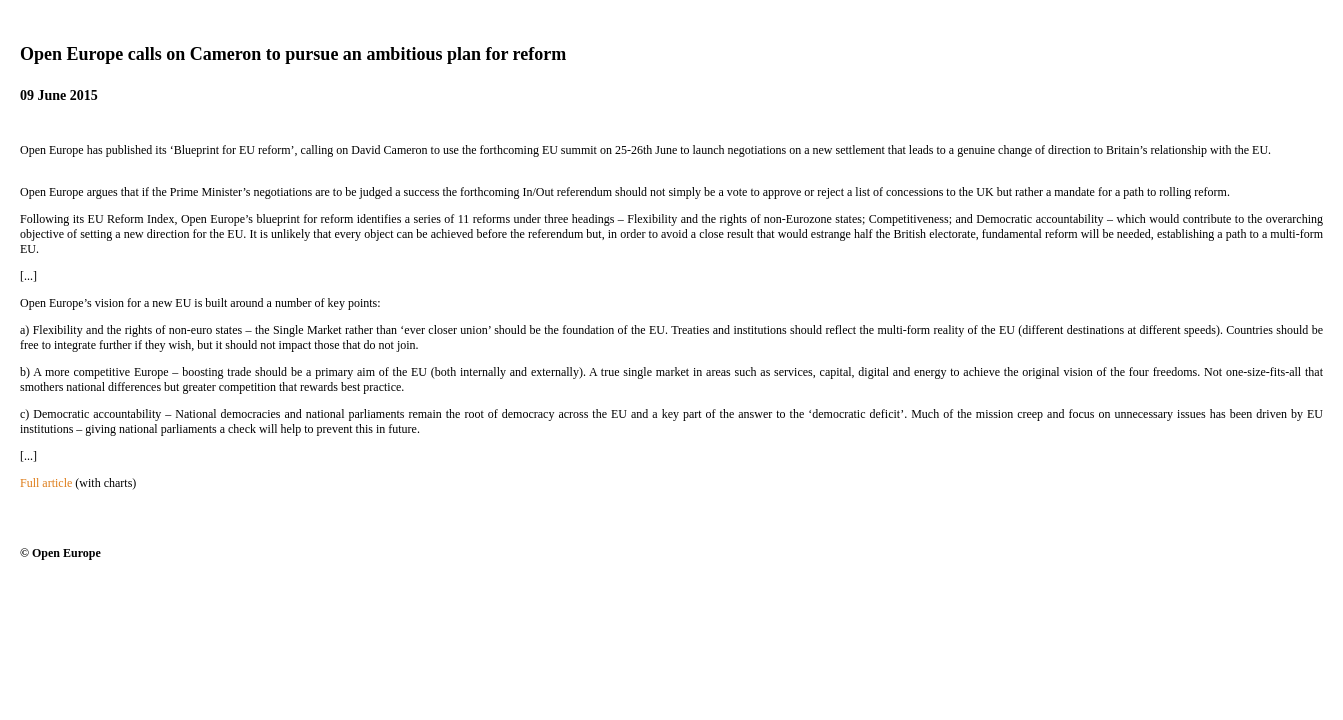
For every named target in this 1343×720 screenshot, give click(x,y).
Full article (46, 483)
